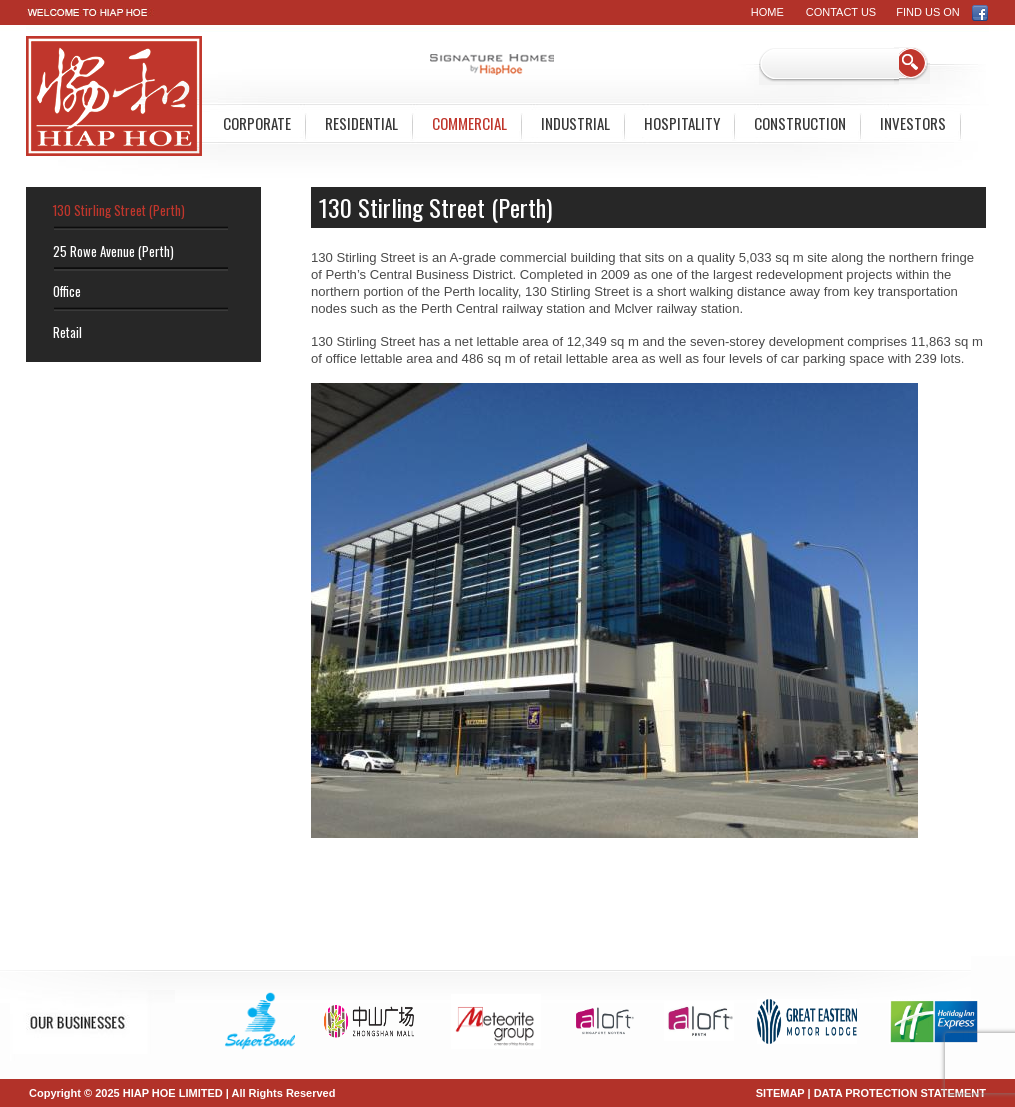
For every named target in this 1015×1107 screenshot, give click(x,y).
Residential (361, 123)
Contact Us (841, 12)
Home (767, 12)
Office (67, 291)
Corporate (257, 123)
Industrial (575, 123)
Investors (913, 123)
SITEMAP (780, 1093)
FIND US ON (942, 12)
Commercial (469, 123)
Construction (800, 123)
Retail (67, 332)
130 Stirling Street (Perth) (119, 210)
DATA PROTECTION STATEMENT (900, 1093)
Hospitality (682, 123)
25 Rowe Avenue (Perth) (113, 251)
